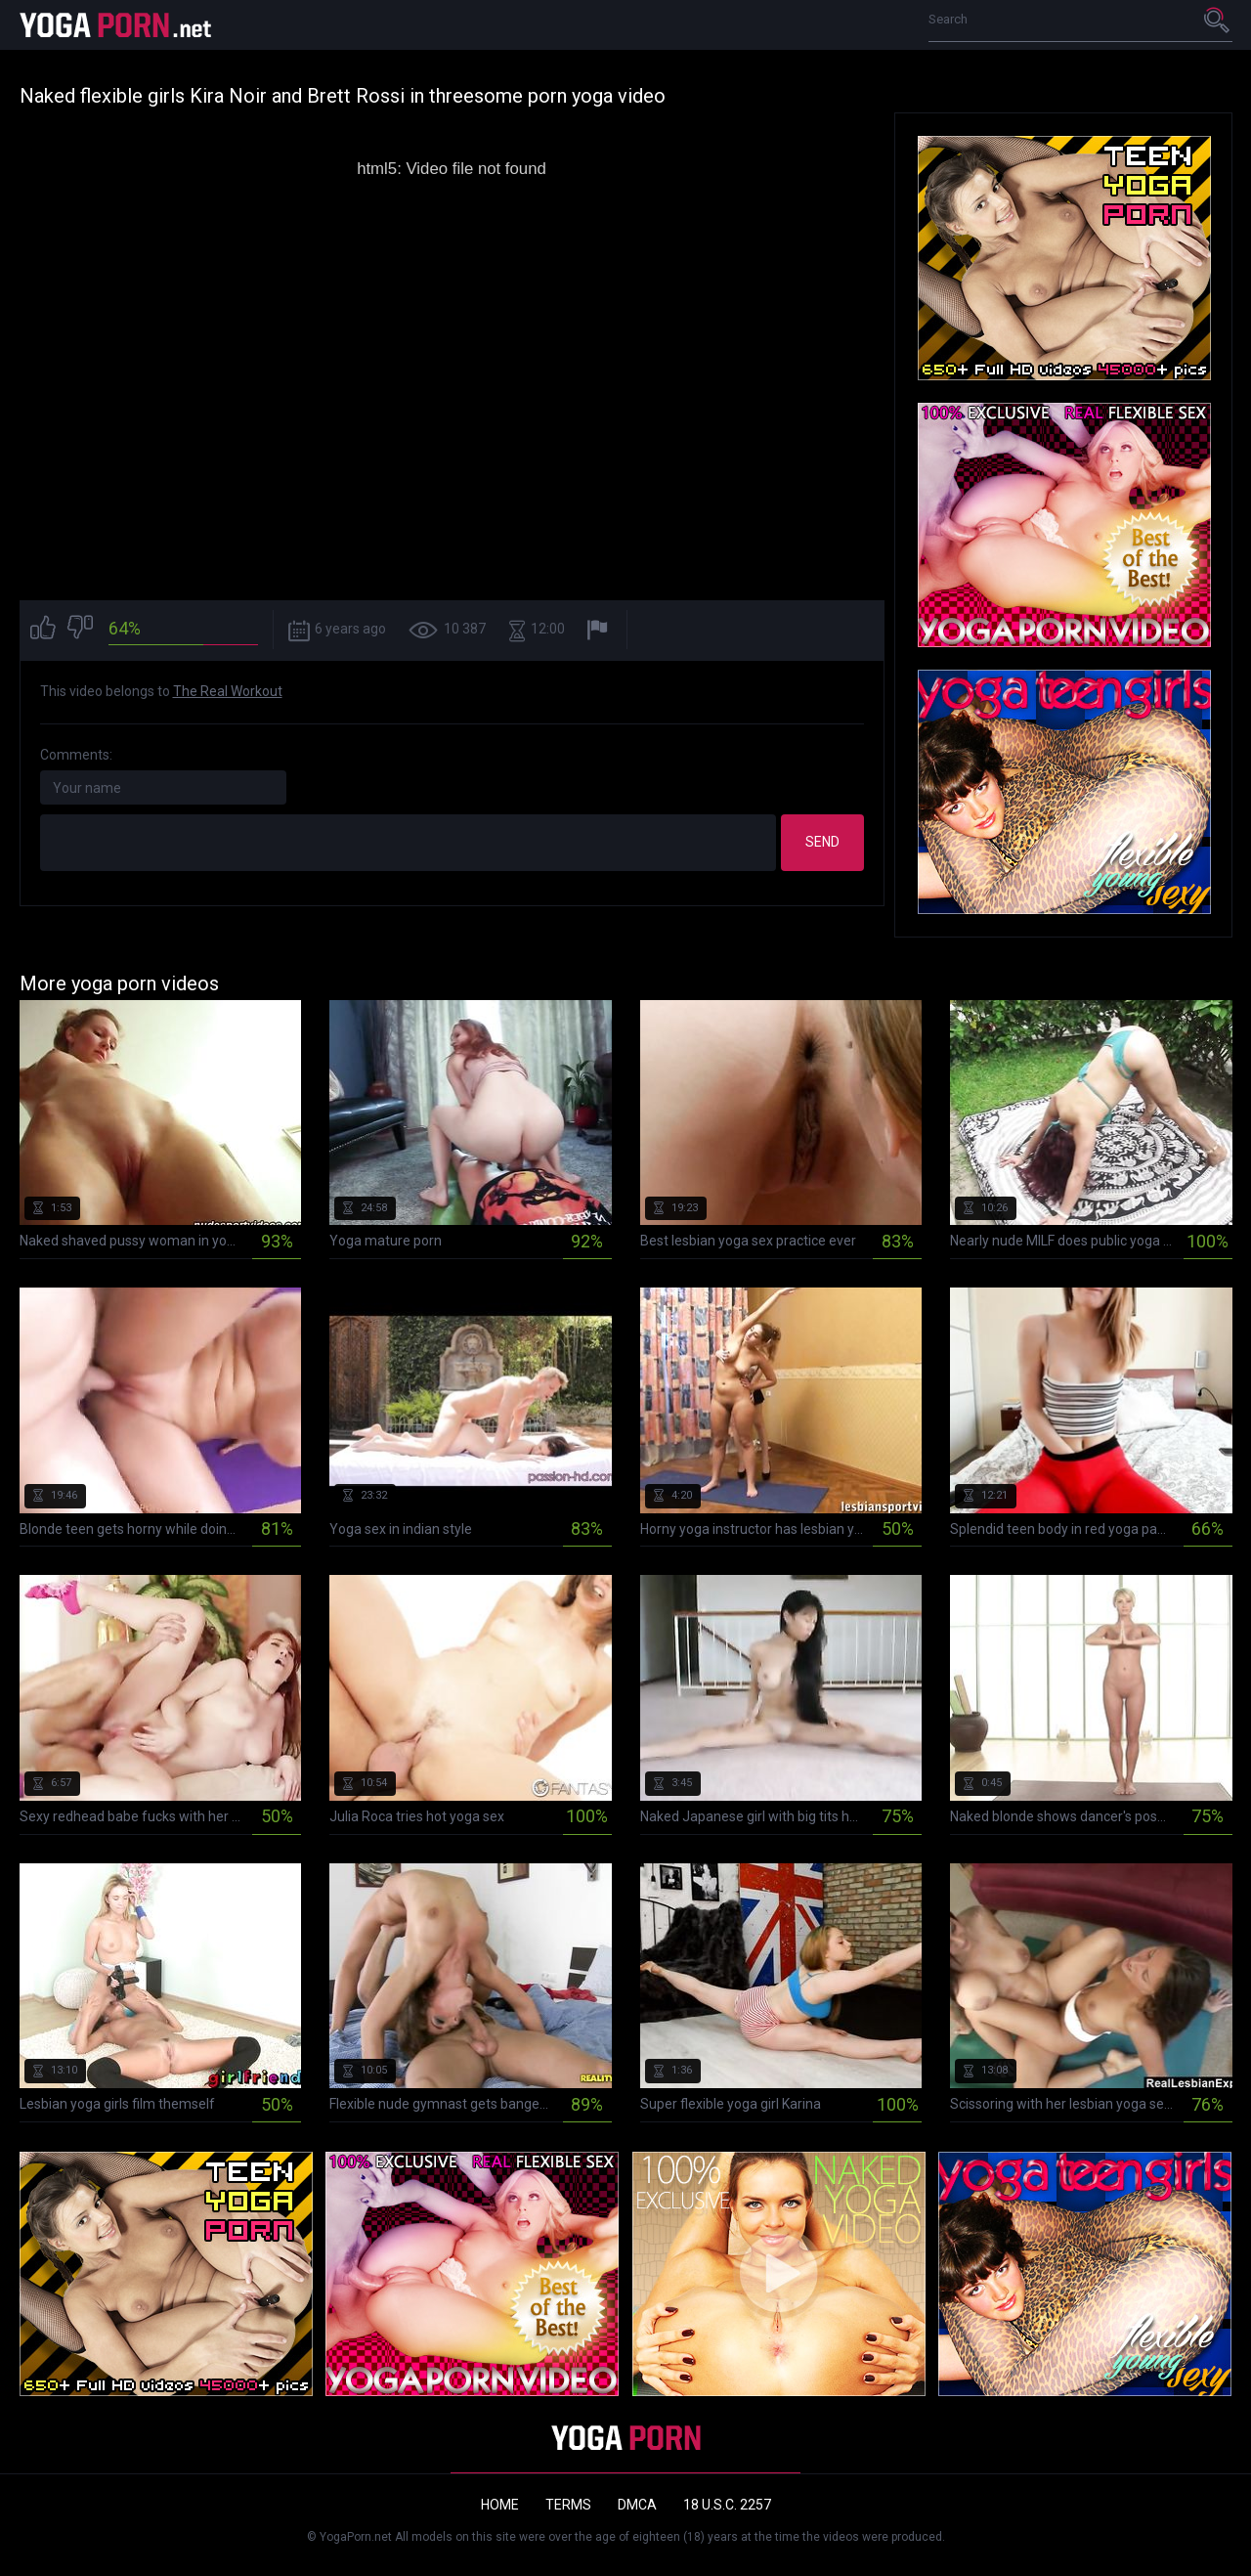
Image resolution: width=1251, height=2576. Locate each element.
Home (500, 2504)
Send (822, 842)
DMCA (637, 2504)
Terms (568, 2504)
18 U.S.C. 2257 (727, 2504)
